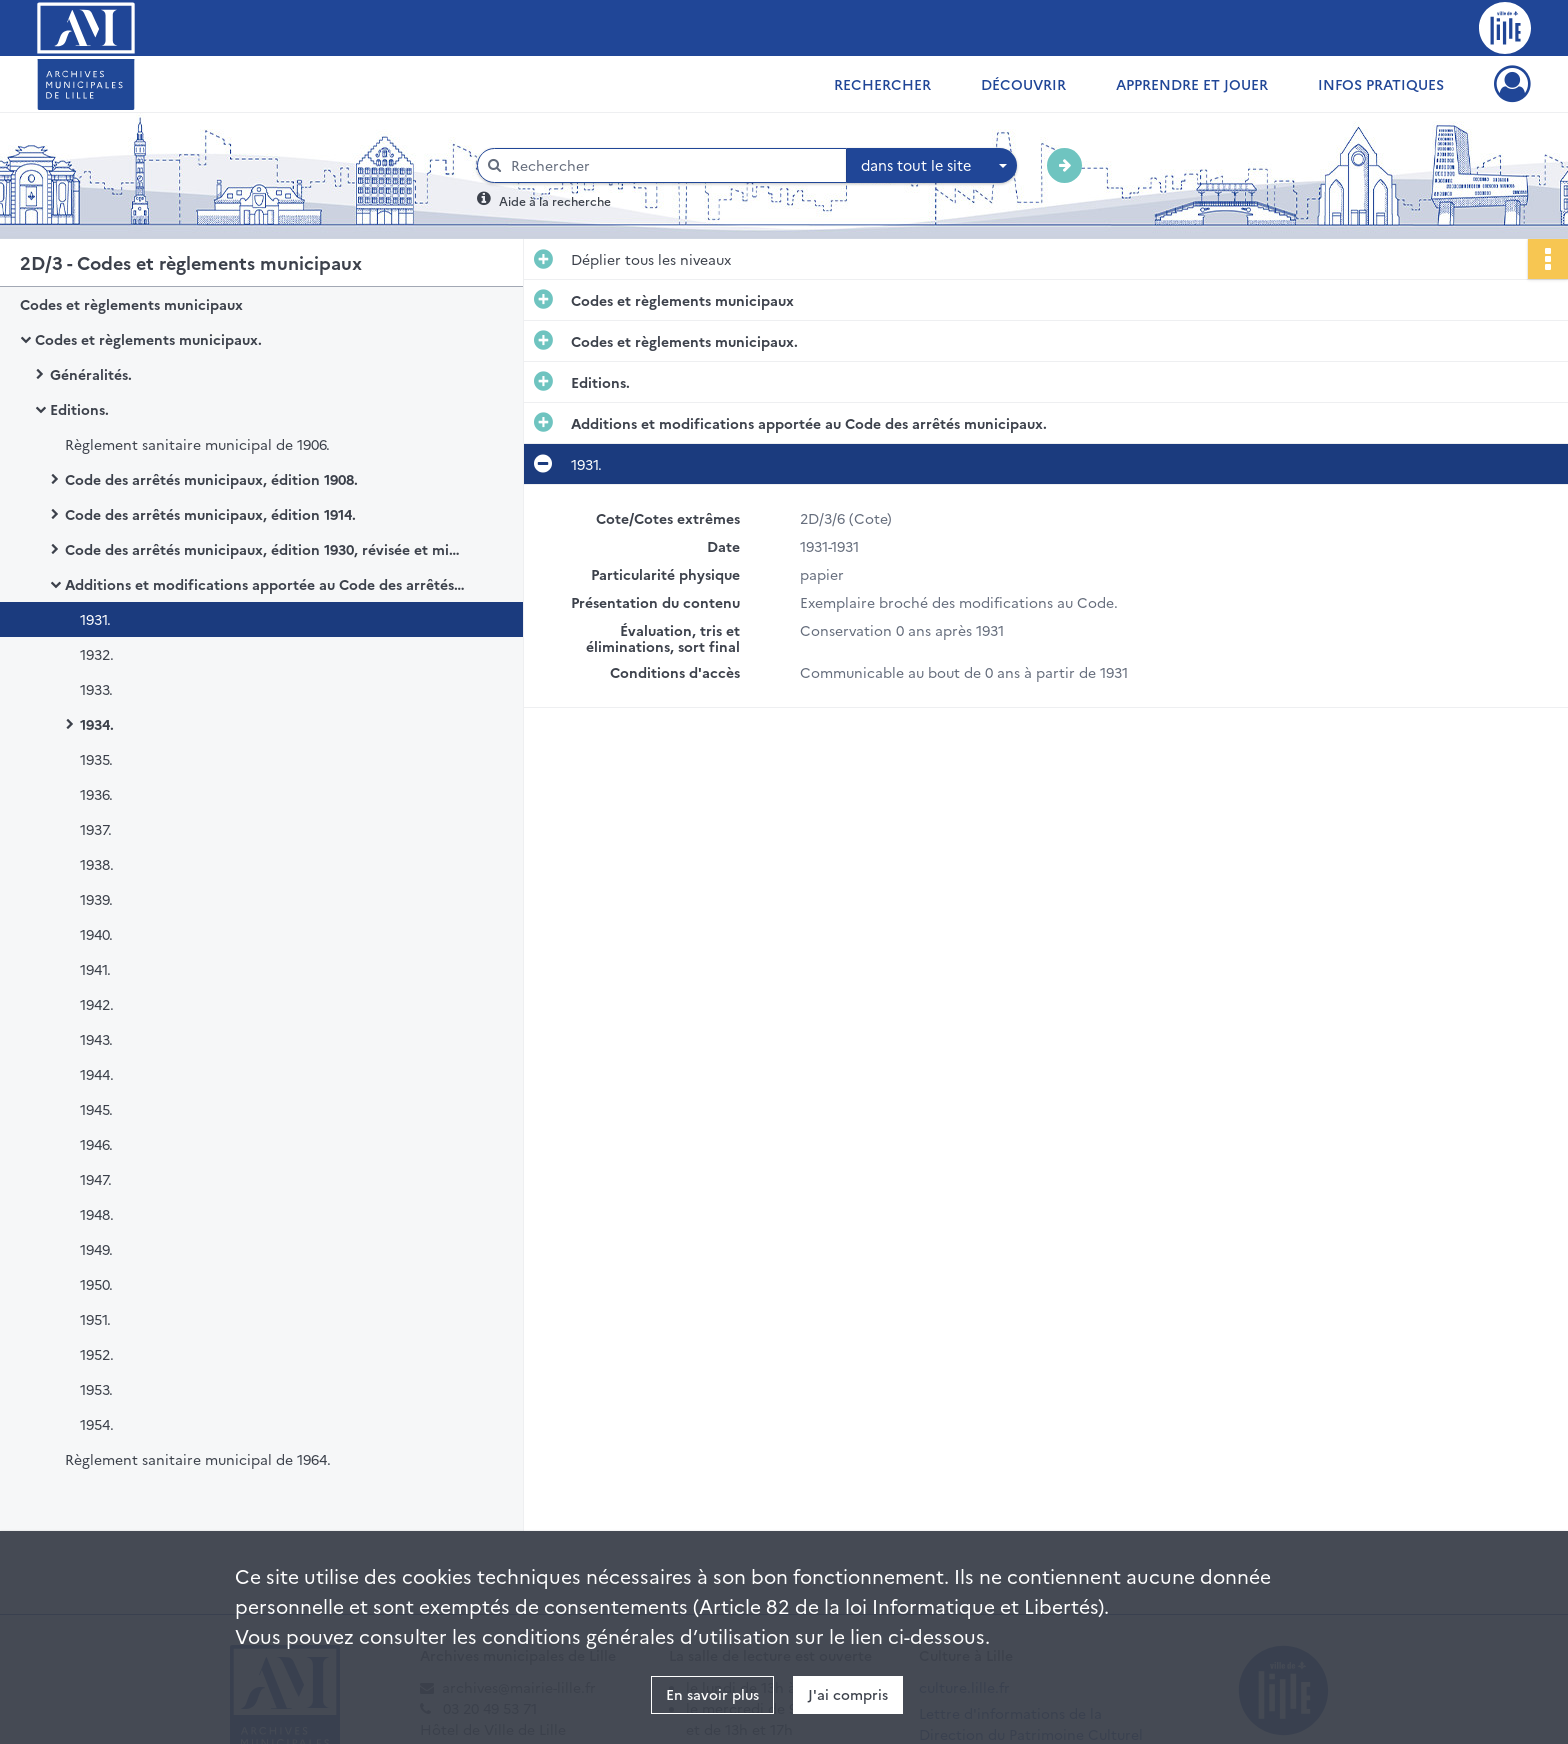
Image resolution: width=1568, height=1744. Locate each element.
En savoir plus (712, 1694)
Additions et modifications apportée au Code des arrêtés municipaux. (265, 584)
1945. (96, 1109)
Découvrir (1023, 84)
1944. (97, 1074)
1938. (97, 864)
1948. (97, 1214)
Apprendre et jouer (1192, 84)
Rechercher (882, 84)
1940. (96, 934)
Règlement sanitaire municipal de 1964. (198, 1459)
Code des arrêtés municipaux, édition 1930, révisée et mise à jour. (265, 549)
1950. (96, 1284)
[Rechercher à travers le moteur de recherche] (672, 165)
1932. (97, 654)
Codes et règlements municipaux (131, 304)
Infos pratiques (1381, 84)
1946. (96, 1144)
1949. (96, 1249)
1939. (96, 899)
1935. (96, 759)
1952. (97, 1354)
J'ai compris (848, 1694)
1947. (96, 1179)
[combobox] (932, 166)
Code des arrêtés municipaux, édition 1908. (211, 479)
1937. (96, 829)
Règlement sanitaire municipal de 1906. (197, 444)
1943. (96, 1039)
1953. (96, 1389)
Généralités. (91, 374)
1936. (96, 794)
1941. (95, 969)
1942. (97, 1004)
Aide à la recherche (555, 200)
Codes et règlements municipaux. (148, 339)
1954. (97, 1424)
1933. (96, 689)
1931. (95, 619)
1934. (97, 724)
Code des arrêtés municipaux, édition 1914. (210, 514)
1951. (95, 1319)
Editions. (79, 409)
